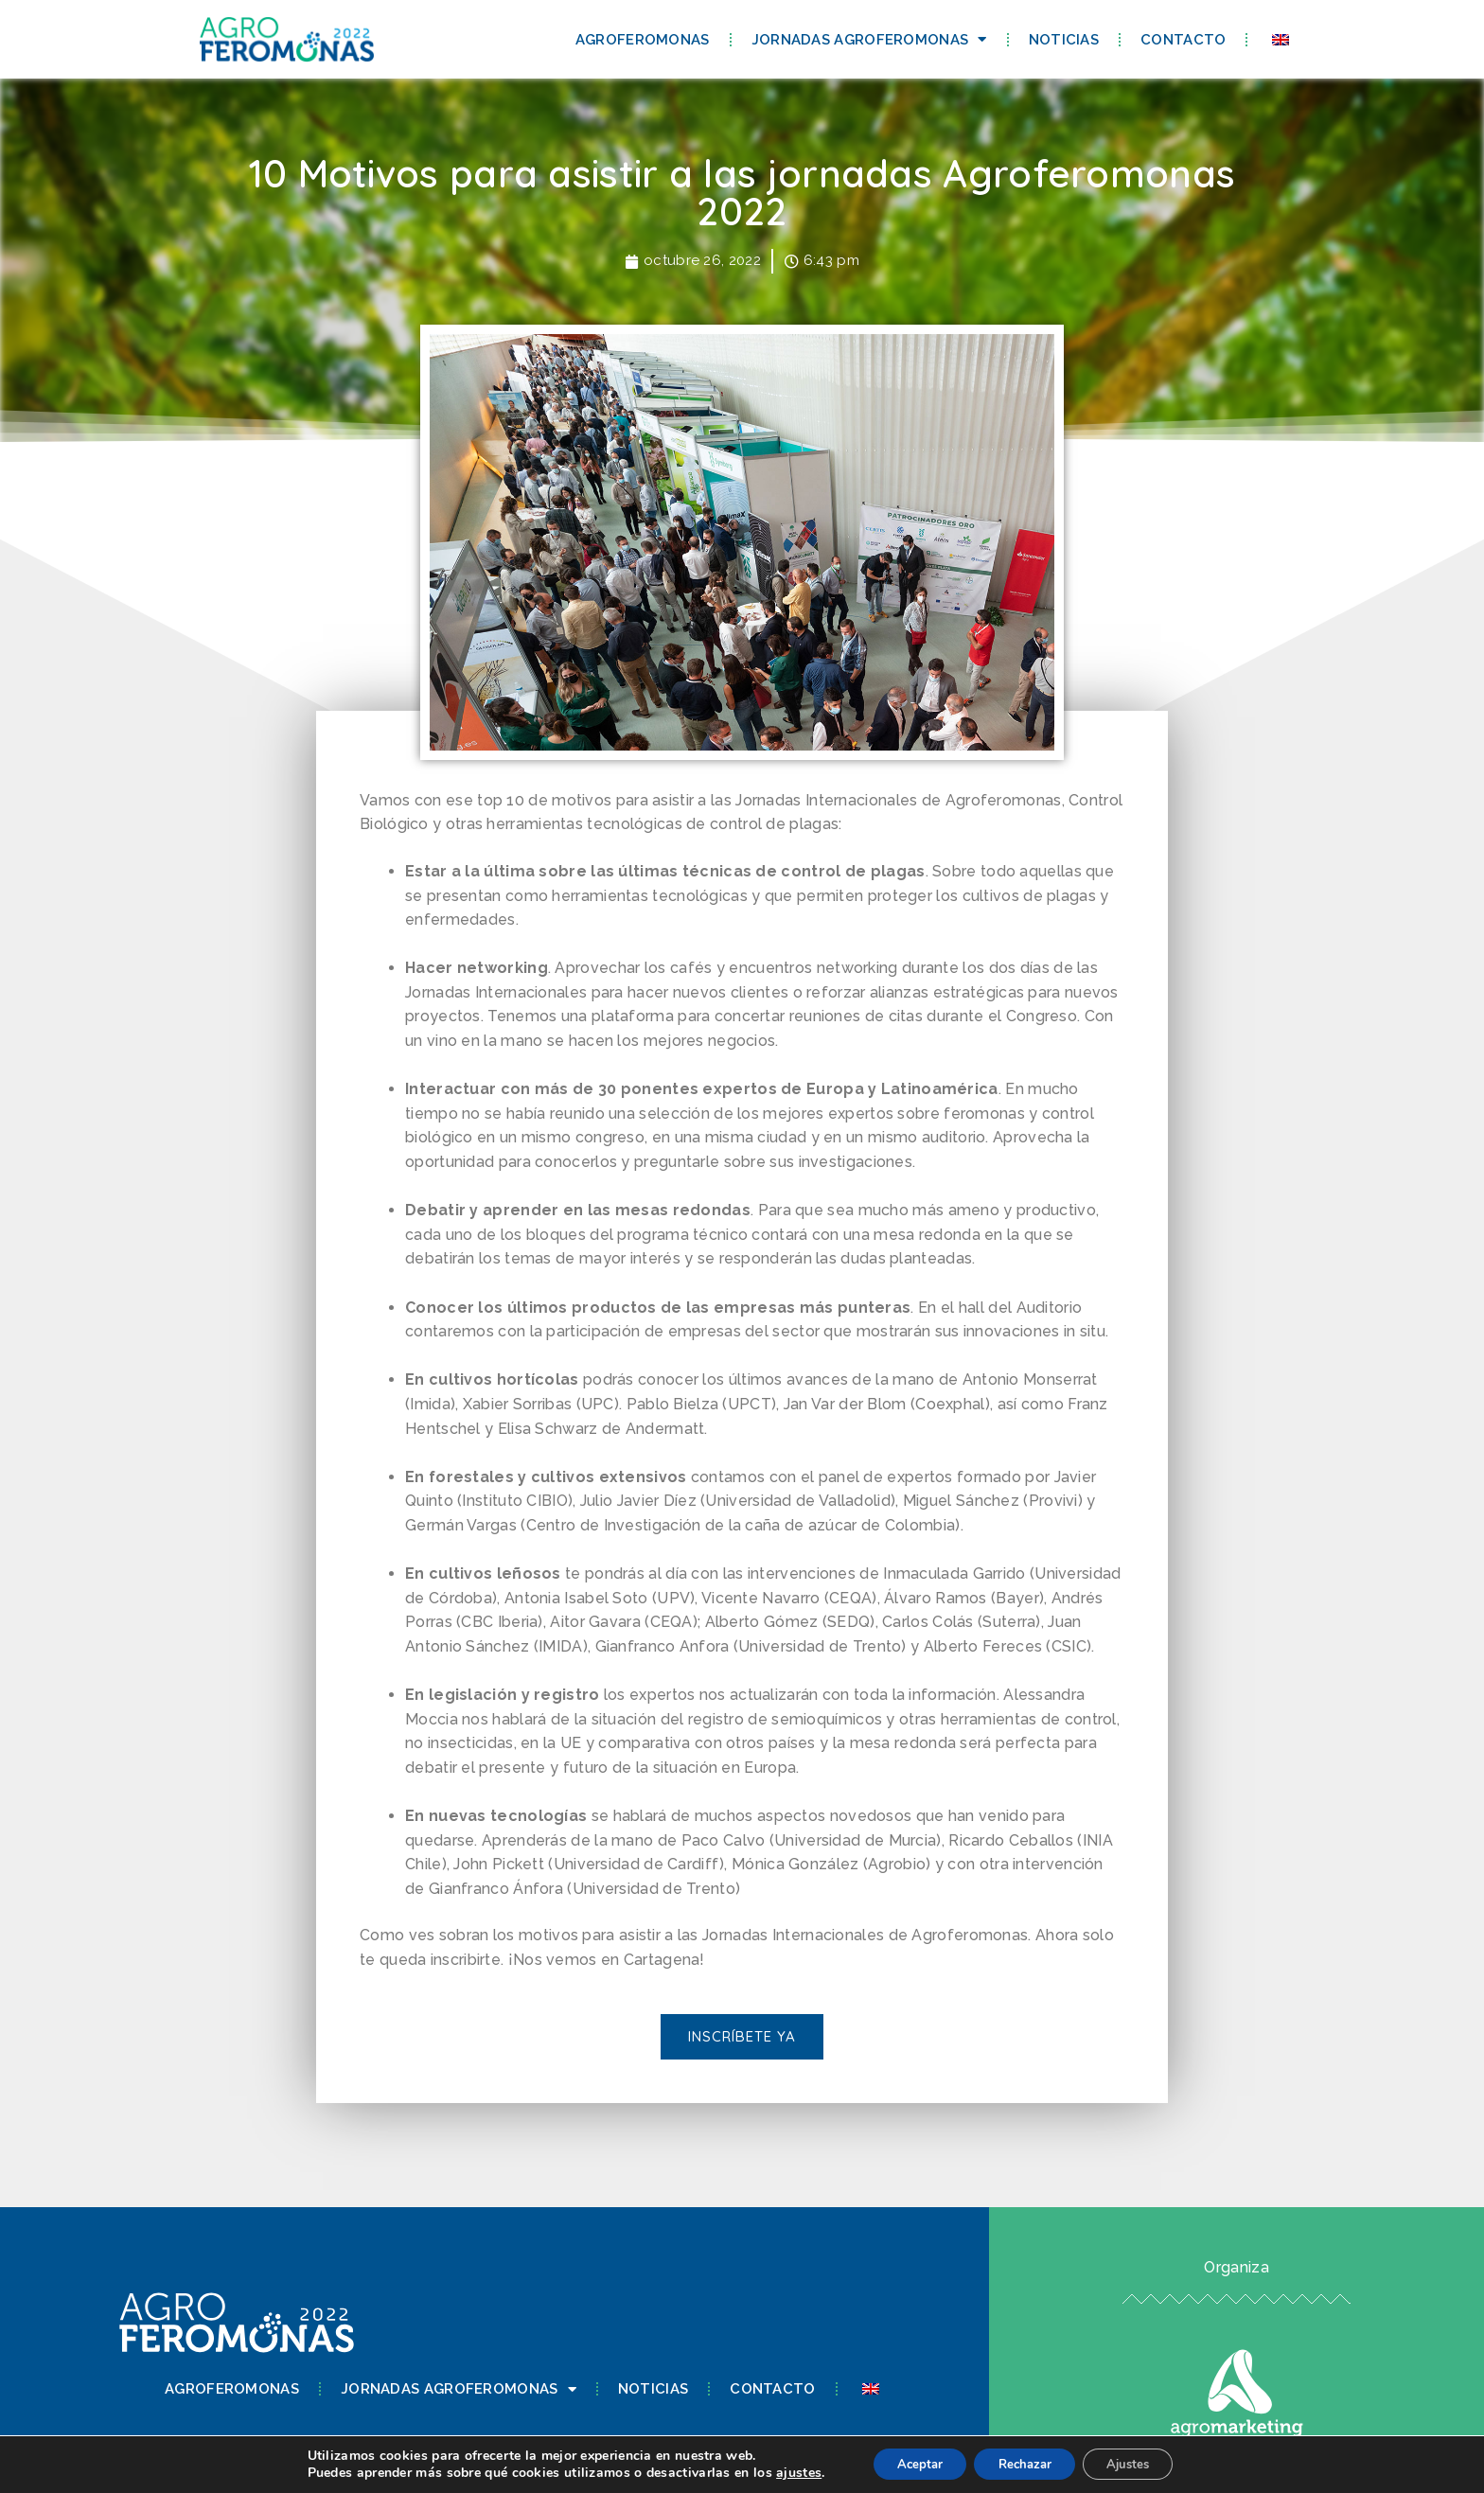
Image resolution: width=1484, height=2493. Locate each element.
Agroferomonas (642, 39)
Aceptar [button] (907, 2463)
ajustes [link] (781, 2472)
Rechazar (1024, 2463)
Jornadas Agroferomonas (869, 39)
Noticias (1064, 39)
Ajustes (1139, 2463)
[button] (742, 2037)
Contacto (1183, 39)
